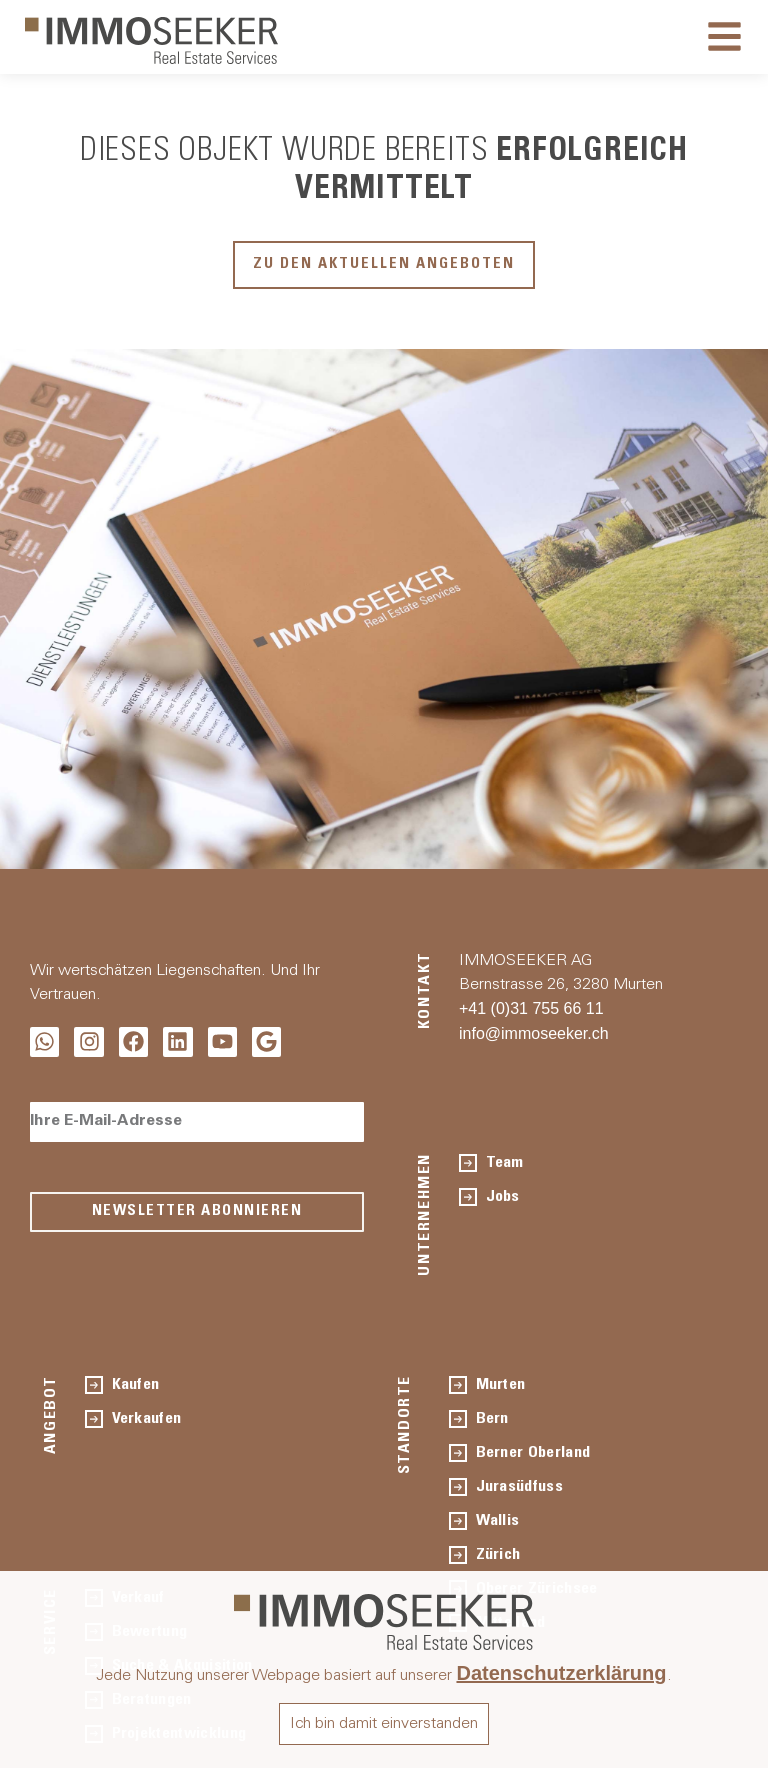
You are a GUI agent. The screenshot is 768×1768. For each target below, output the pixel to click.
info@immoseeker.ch (534, 1033)
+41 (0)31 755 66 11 (531, 1008)
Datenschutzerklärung (561, 1673)
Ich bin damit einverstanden (384, 1724)
